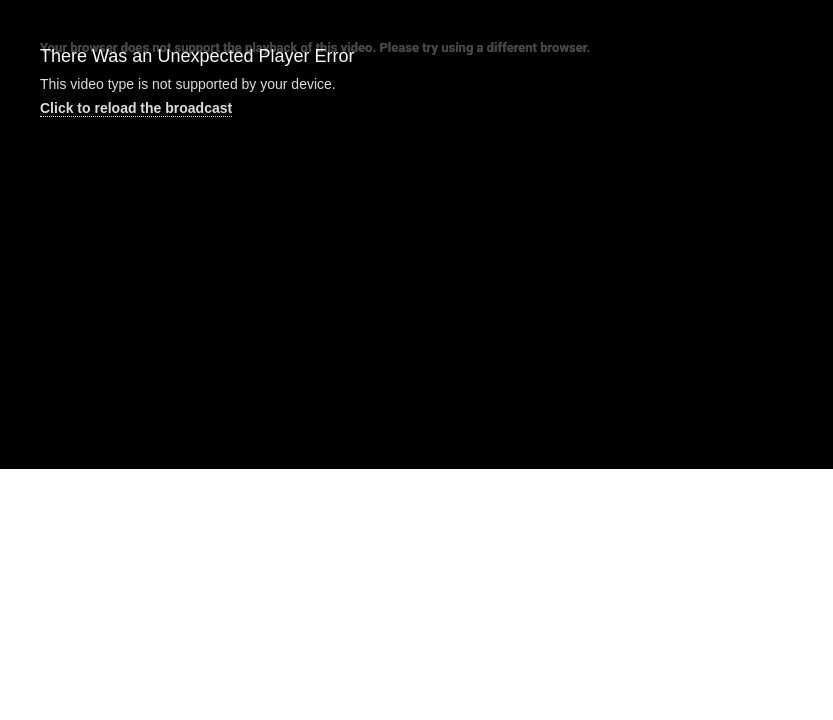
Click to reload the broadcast (136, 108)
